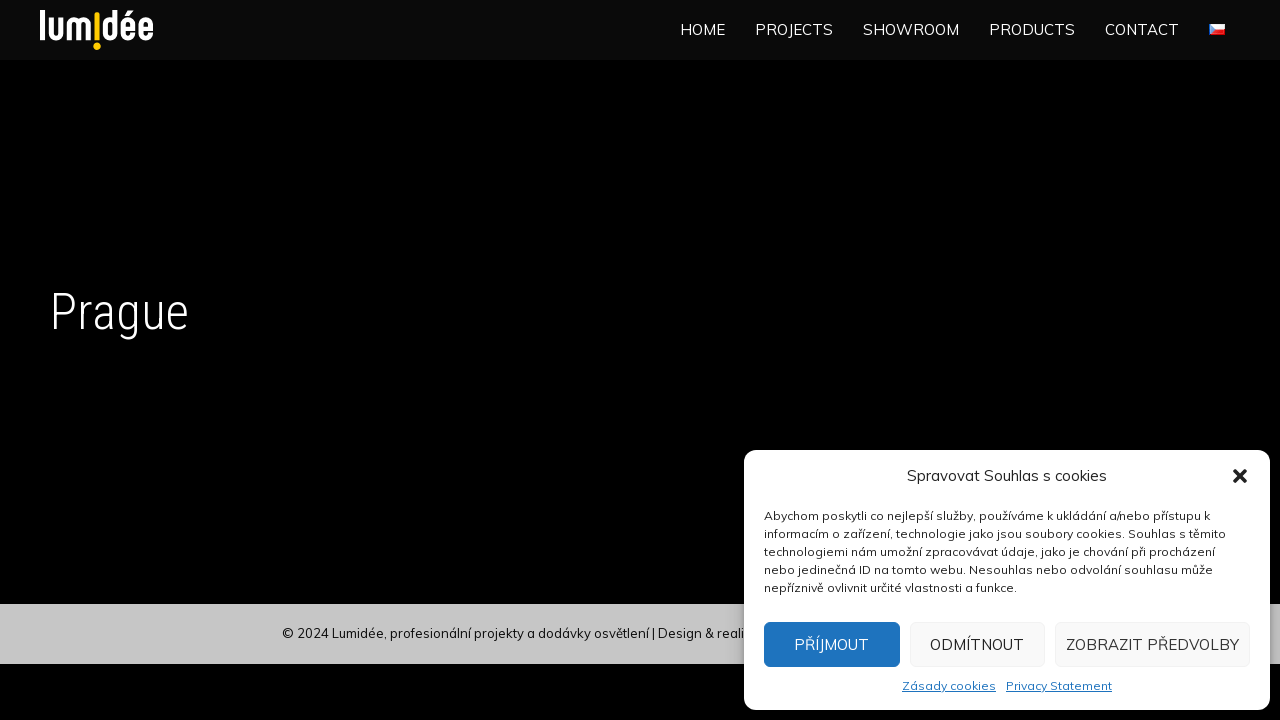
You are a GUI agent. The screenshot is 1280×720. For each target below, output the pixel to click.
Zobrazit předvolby (1152, 644)
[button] (1240, 476)
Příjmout (831, 644)
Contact (1142, 29)
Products (1032, 29)
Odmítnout (977, 644)
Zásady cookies (949, 685)
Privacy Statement (1059, 685)
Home (702, 29)
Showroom (911, 29)
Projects (794, 29)
